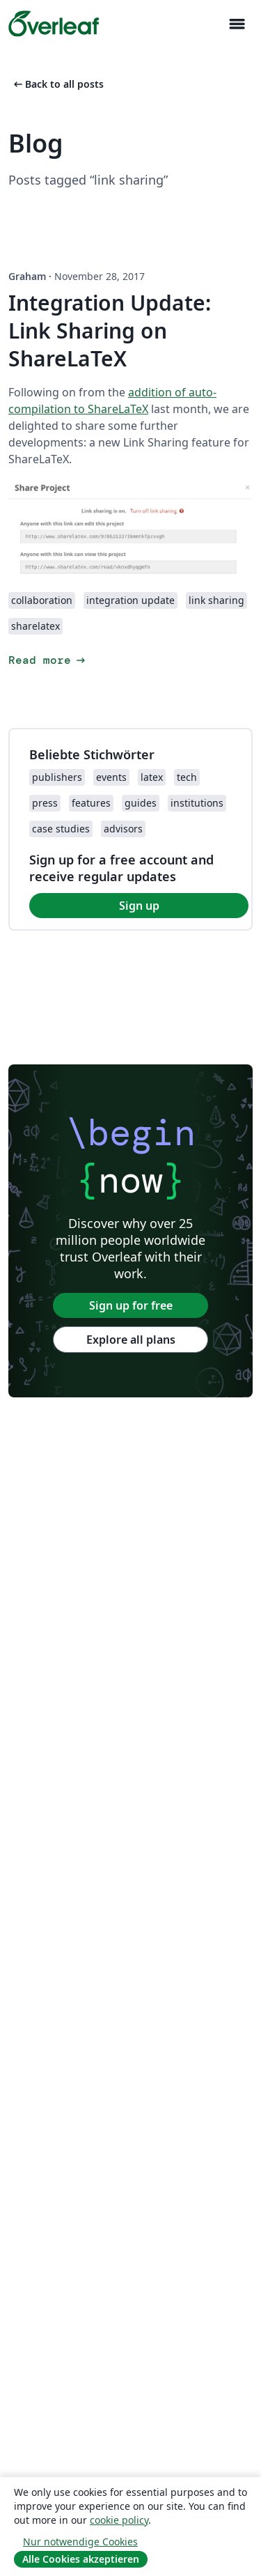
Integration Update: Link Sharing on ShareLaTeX (109, 330)
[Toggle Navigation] (237, 24)
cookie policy (119, 2520)
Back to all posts (57, 84)
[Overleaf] (53, 23)
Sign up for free (131, 1305)
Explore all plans (130, 1339)
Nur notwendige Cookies (80, 2541)
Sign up (139, 905)
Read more (48, 660)
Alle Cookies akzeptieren (80, 2559)
